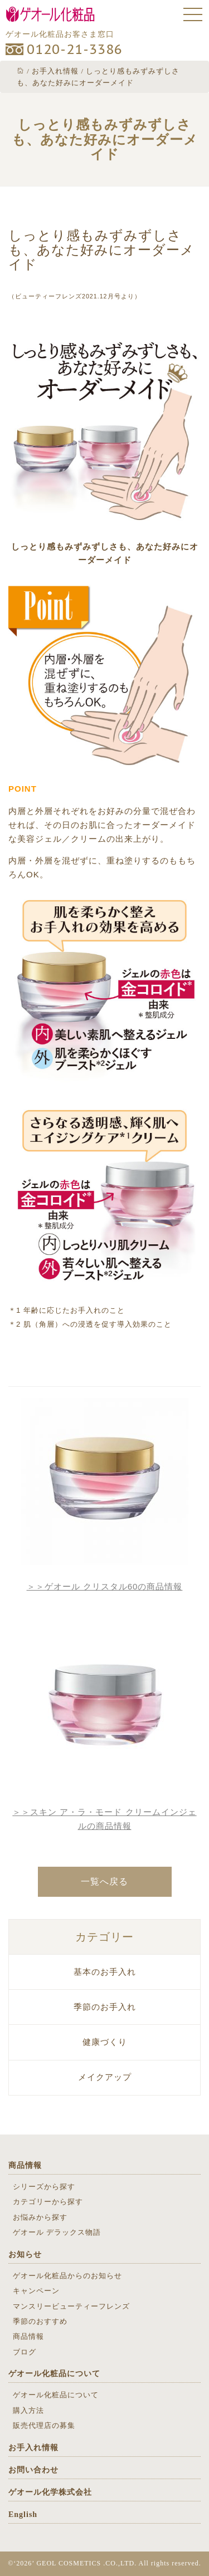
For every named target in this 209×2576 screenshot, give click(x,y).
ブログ (24, 2352)
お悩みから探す (40, 2217)
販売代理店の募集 (44, 2425)
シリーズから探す (44, 2186)
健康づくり (104, 2042)
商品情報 (25, 2165)
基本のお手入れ (105, 1971)
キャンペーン (36, 2290)
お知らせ (25, 2254)
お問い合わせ (33, 2470)
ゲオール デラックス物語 (57, 2232)
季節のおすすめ (40, 2321)
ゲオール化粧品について (54, 2373)
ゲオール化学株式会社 (50, 2492)
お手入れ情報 (33, 2447)
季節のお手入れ (105, 2007)
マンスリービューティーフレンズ (71, 2306)
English (22, 2514)
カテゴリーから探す (48, 2201)
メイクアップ (105, 2077)
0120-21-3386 (75, 49)
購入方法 (28, 2410)
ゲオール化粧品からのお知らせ (67, 2275)
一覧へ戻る (104, 1881)
